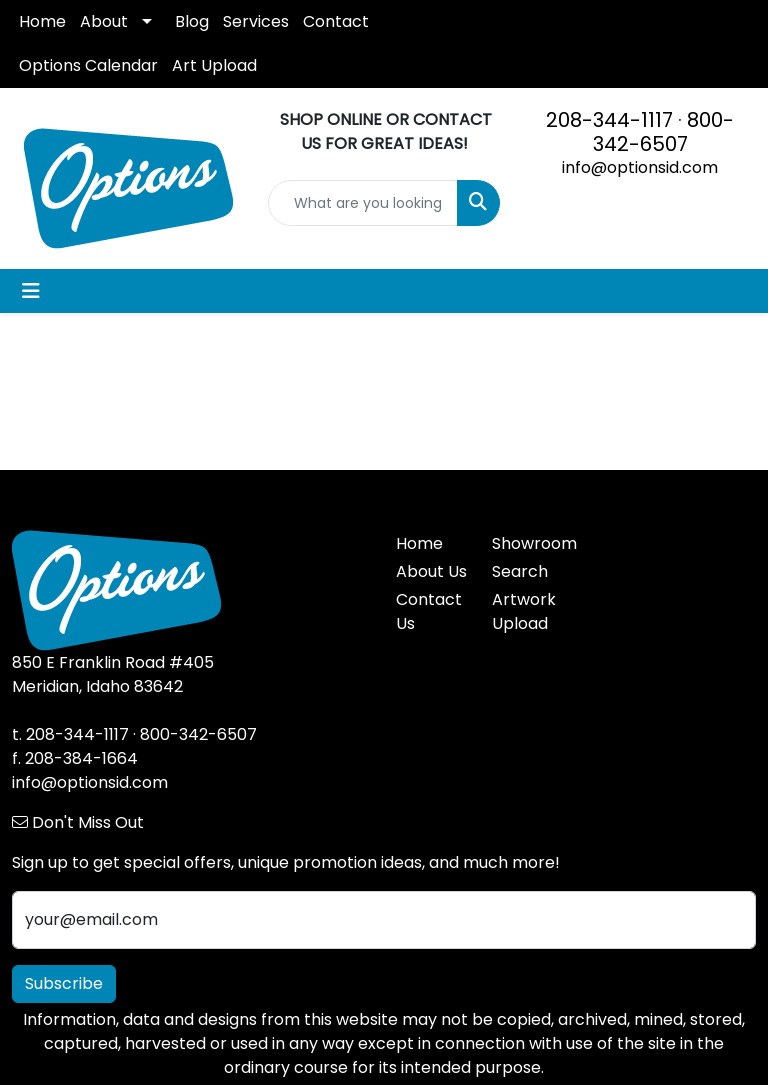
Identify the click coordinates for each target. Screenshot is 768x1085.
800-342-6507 (664, 132)
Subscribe (64, 983)
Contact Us (429, 611)
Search (520, 571)
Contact (336, 21)
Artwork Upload (524, 611)
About (104, 21)
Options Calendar (88, 65)
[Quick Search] (363, 203)
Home (42, 21)
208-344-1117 (609, 120)
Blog (192, 21)
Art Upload (214, 65)
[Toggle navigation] (31, 291)
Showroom (528, 543)
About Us (431, 571)
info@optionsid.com (640, 167)
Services (256, 21)
